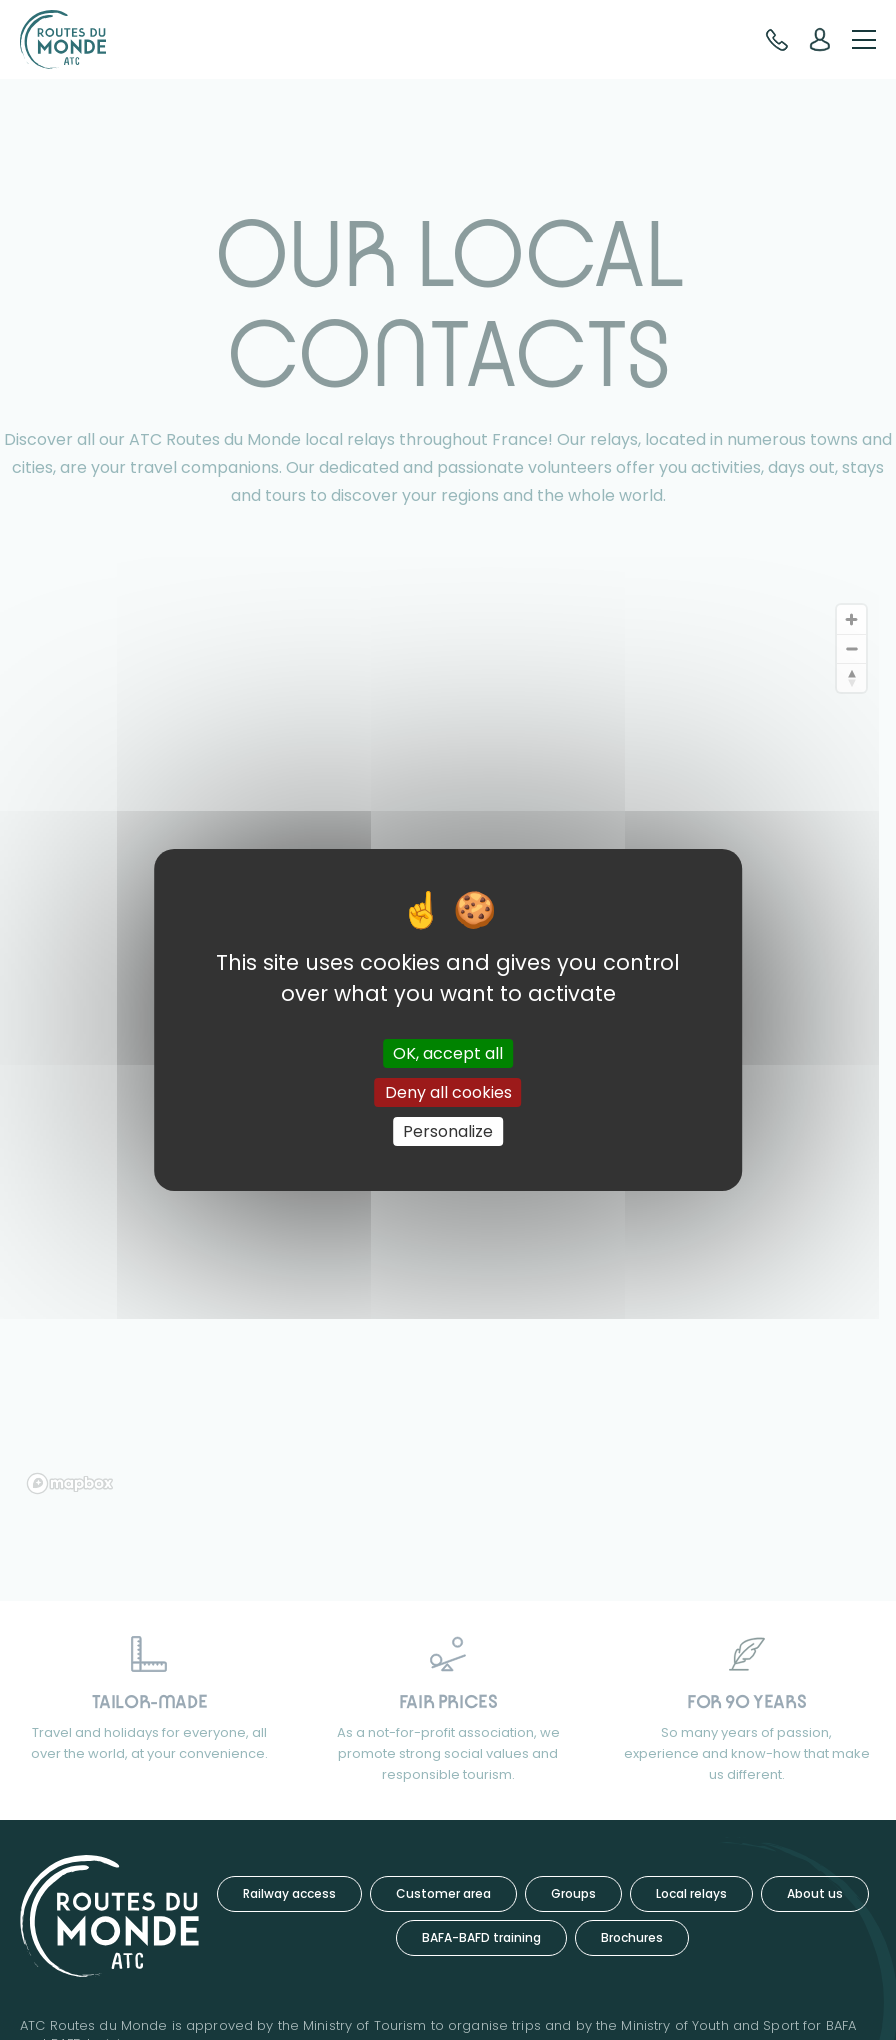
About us (815, 1893)
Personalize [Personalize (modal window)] (448, 1131)
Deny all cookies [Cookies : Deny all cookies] (448, 1092)
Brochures (632, 1937)
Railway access (289, 1893)
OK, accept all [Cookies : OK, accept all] (448, 1052)
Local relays (691, 1893)
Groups (573, 1893)
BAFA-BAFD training (481, 1937)
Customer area (443, 1893)
